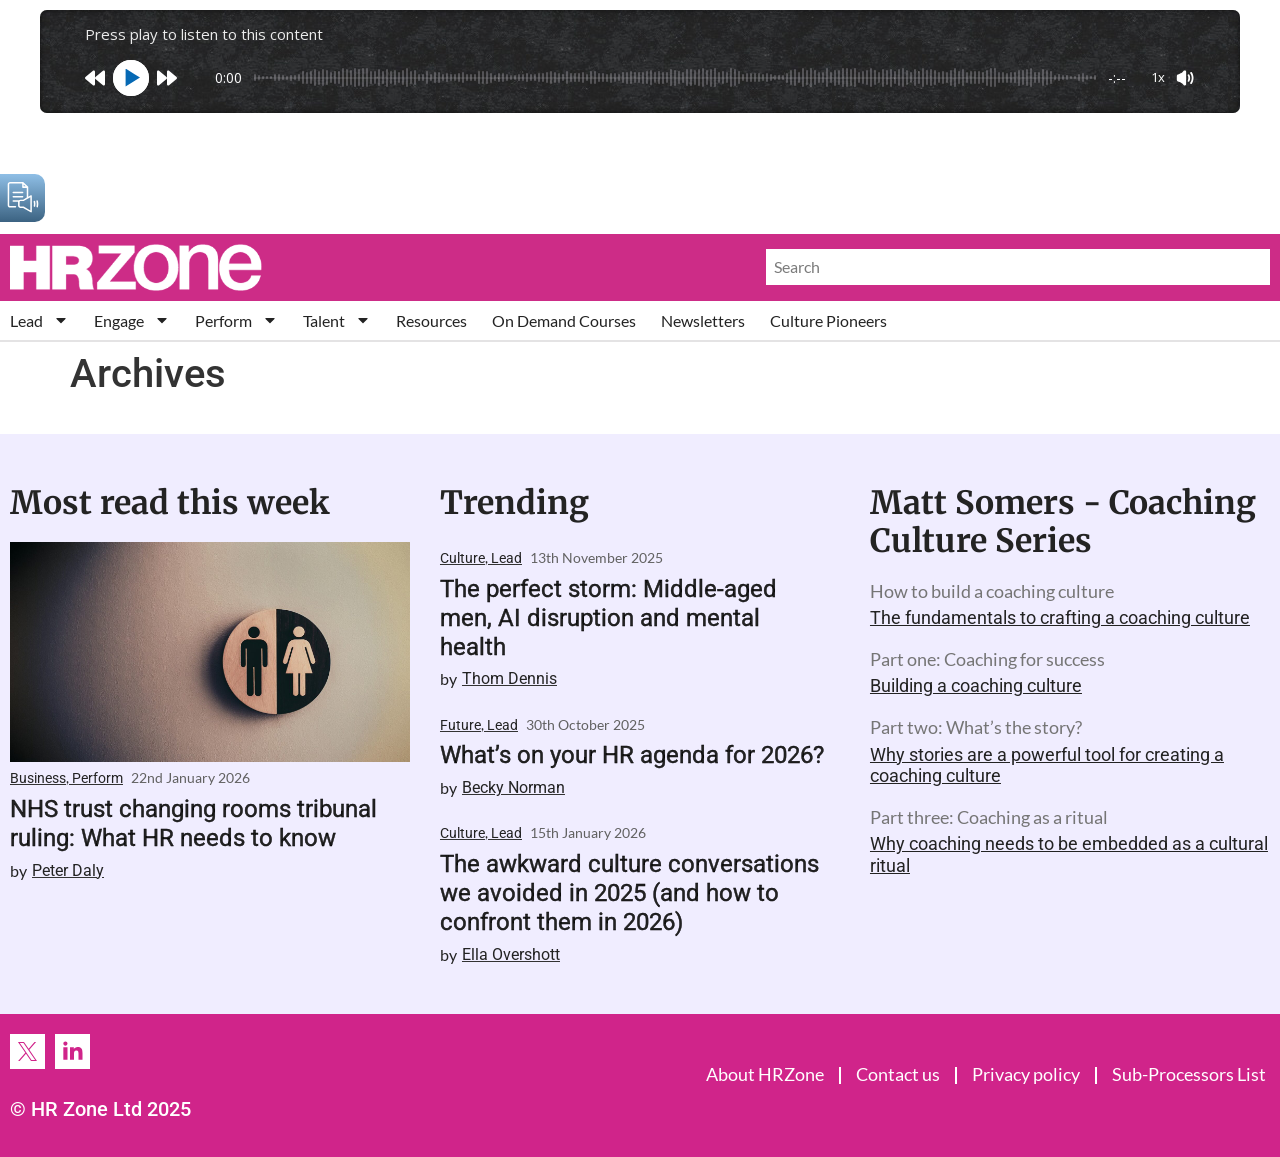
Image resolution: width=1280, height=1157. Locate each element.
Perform (236, 320)
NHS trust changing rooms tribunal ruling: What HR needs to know (193, 823)
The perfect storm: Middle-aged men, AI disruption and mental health (608, 618)
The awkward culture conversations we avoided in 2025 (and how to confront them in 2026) (629, 893)
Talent (337, 320)
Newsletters (703, 320)
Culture (462, 558)
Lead (39, 320)
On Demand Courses (564, 320)
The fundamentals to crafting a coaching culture (1060, 617)
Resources (431, 320)
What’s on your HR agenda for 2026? (632, 755)
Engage (132, 320)
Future (460, 725)
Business (38, 778)
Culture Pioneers (828, 320)
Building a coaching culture (976, 685)
